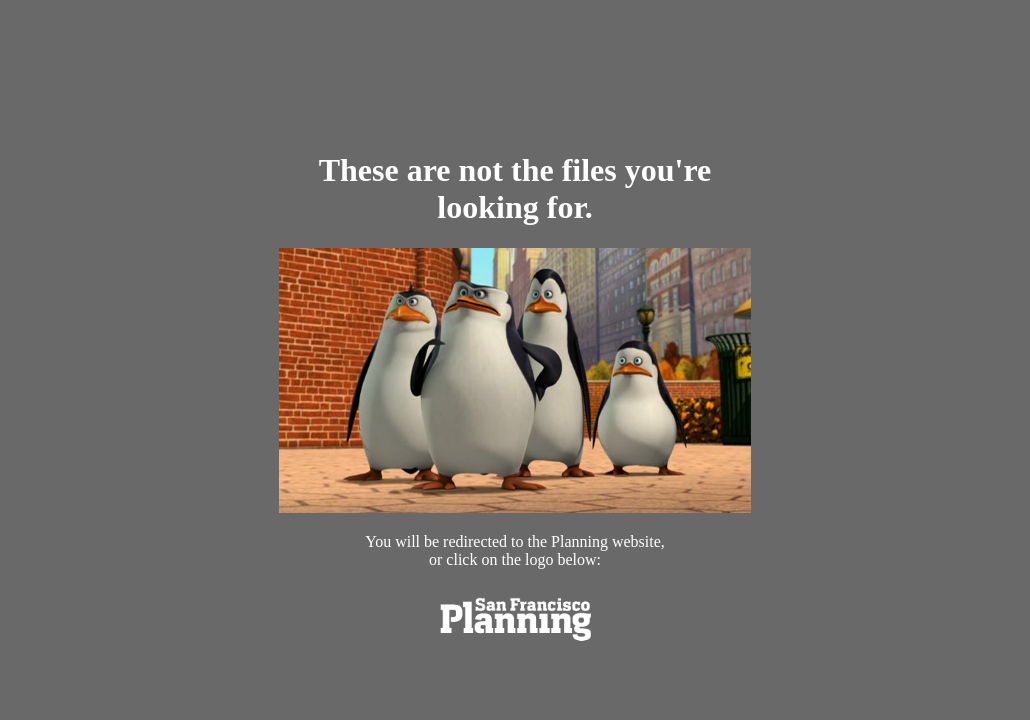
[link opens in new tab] (514, 644)
